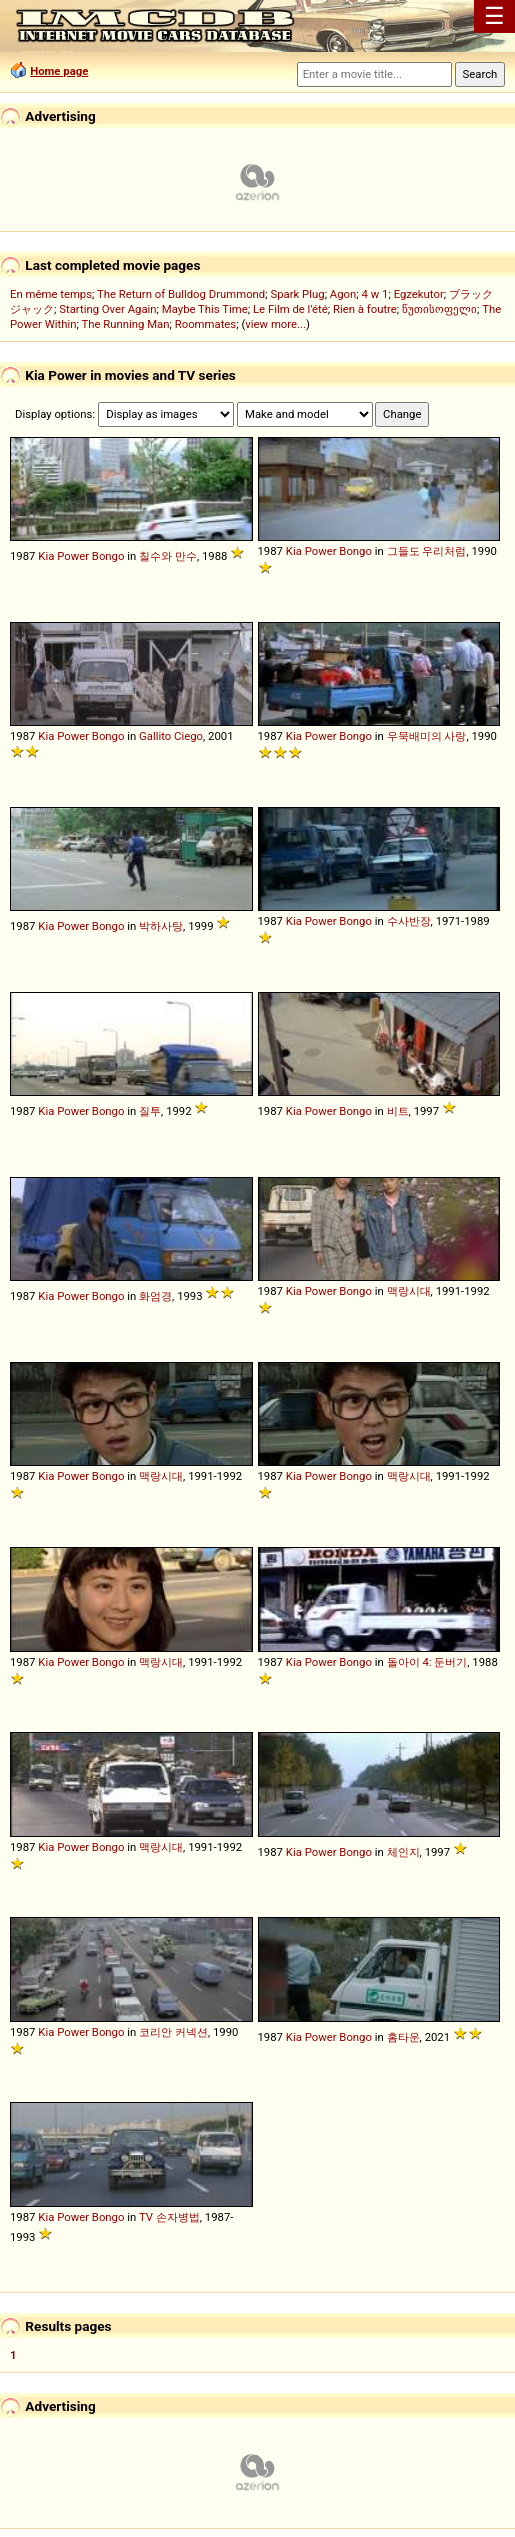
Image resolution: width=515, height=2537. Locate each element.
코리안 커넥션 (173, 2032)
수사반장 (409, 921)
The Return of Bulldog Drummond (181, 294)
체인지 (403, 1852)
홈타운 (403, 2037)
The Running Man (125, 324)
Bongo (108, 556)
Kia (46, 556)
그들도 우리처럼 (427, 551)
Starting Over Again (107, 309)
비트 (398, 1111)
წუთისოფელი (439, 309)
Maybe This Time (205, 309)
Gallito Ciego (171, 736)
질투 (150, 1111)
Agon (343, 294)
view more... (275, 324)
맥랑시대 (409, 1291)
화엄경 (155, 1296)
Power (73, 556)
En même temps (51, 294)
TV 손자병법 (169, 2217)
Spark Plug (297, 294)
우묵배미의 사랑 (427, 736)
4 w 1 (375, 294)
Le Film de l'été (290, 309)
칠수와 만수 (168, 556)
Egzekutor (419, 294)
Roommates (206, 324)
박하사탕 (161, 926)
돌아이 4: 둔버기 (427, 1662)
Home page (59, 71)
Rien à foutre (365, 309)
